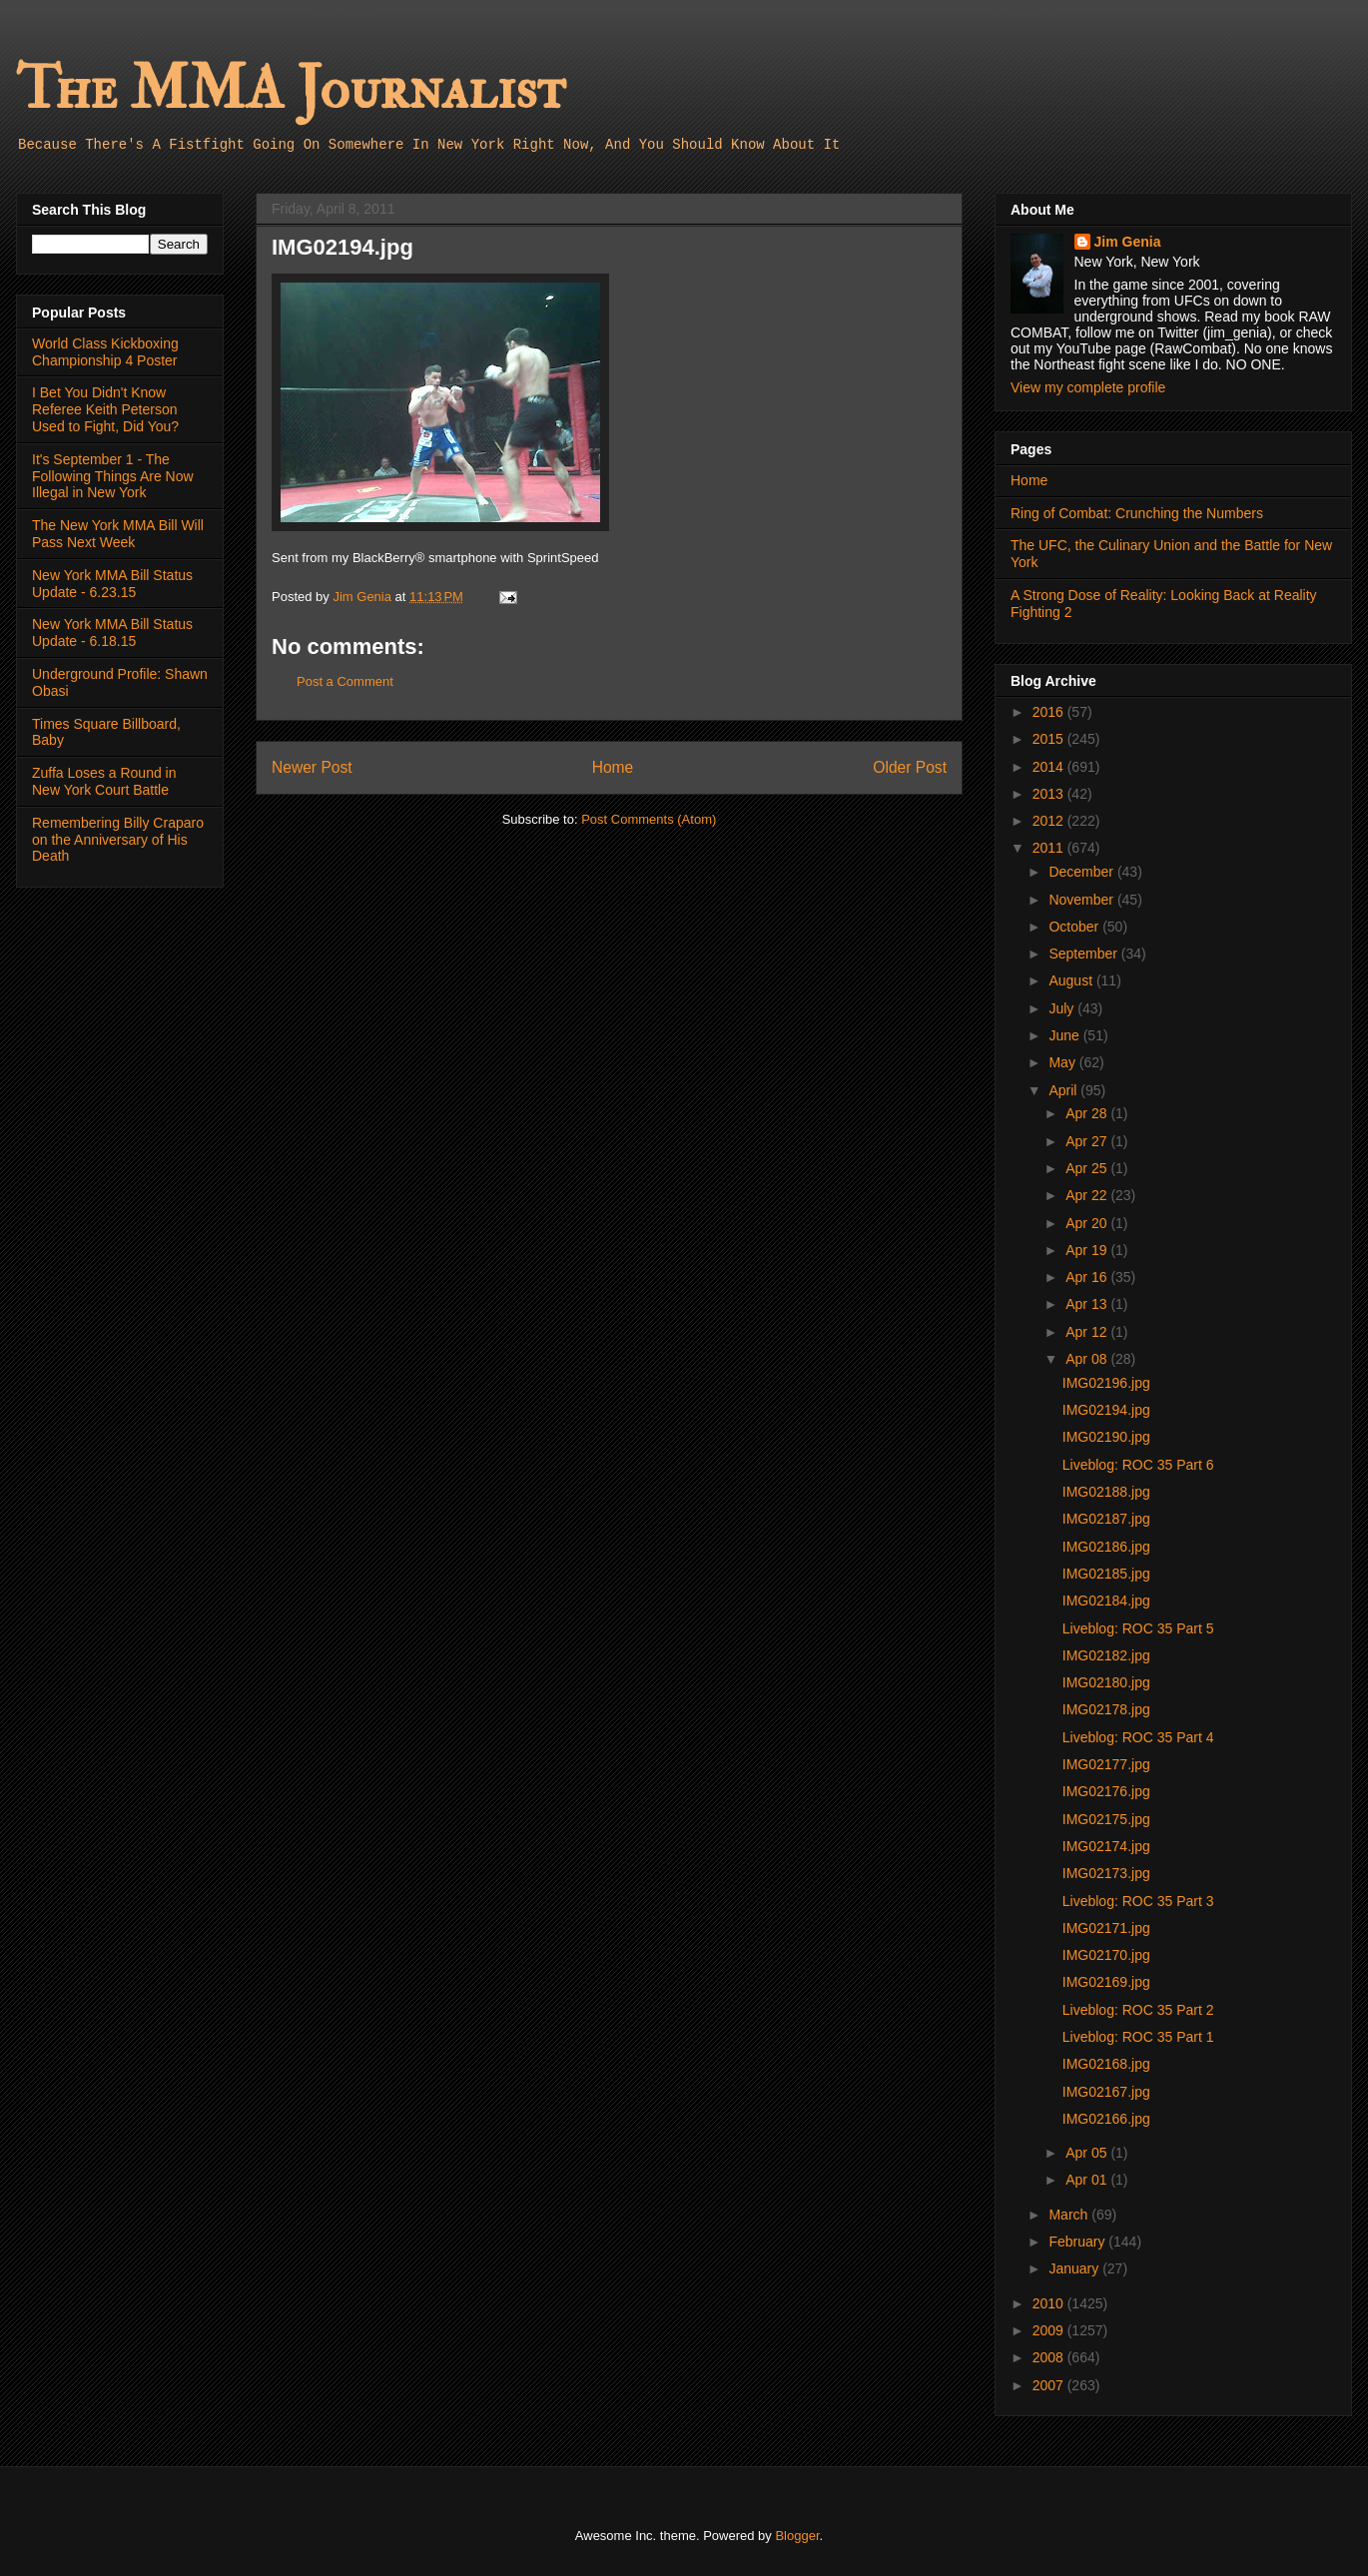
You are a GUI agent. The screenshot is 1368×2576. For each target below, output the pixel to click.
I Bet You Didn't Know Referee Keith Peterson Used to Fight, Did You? (105, 409)
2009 (1049, 2330)
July (1062, 1008)
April (1064, 1090)
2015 (1049, 739)
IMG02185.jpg (1106, 1574)
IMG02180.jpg (1106, 1682)
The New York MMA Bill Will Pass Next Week (118, 533)
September (1084, 954)
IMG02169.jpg (1106, 1982)
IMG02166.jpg (1106, 2119)
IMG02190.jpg (1106, 1437)
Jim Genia (1127, 242)
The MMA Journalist (290, 89)
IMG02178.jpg (1106, 1709)
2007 (1049, 2385)
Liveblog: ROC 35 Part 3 (1138, 1901)
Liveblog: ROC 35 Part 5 (1138, 1628)
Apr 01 (1087, 2180)
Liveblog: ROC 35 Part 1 (1138, 2037)
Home (613, 767)
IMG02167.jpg (1106, 2092)
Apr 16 (1087, 1277)
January (1075, 2268)
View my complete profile (1088, 387)
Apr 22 (1087, 1195)
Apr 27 (1087, 1141)
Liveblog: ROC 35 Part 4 (1138, 1737)
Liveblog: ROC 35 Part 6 (1138, 1465)
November (1082, 900)
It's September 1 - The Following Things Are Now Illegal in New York (113, 476)
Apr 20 (1087, 1223)
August (1071, 980)
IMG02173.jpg (1106, 1873)
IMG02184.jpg (1106, 1601)
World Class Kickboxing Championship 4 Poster (105, 351)
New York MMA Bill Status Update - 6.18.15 (112, 632)
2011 (1049, 848)
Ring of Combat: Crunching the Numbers (1137, 513)
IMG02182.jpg (1106, 1655)
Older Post (910, 767)
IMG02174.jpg (1106, 1846)
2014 (1049, 767)
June (1065, 1035)
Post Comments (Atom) (648, 819)
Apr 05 (1087, 2153)
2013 (1049, 794)
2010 (1049, 2303)
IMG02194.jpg (1106, 1410)
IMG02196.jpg (1106, 1383)
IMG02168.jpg (1106, 2064)
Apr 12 (1087, 1332)
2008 (1049, 2357)
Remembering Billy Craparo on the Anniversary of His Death (118, 840)
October (1075, 927)
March (1069, 2215)
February (1078, 2242)
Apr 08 (1087, 1359)
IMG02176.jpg (1106, 1791)
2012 (1049, 821)
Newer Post (312, 767)
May (1063, 1062)
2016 (1049, 712)
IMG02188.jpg (1106, 1492)
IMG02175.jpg (1106, 1819)
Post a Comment (345, 681)
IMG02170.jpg (1106, 1955)
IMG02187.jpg (1106, 1519)
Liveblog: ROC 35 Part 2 (1138, 2010)
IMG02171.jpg (1106, 1928)
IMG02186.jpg (1106, 1547)
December (1082, 872)
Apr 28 (1087, 1113)
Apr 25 (1087, 1168)
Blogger (797, 2535)
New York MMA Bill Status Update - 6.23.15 (112, 583)
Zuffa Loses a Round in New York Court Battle (104, 781)
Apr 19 (1087, 1250)
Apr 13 (1087, 1304)
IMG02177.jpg (1106, 1764)
